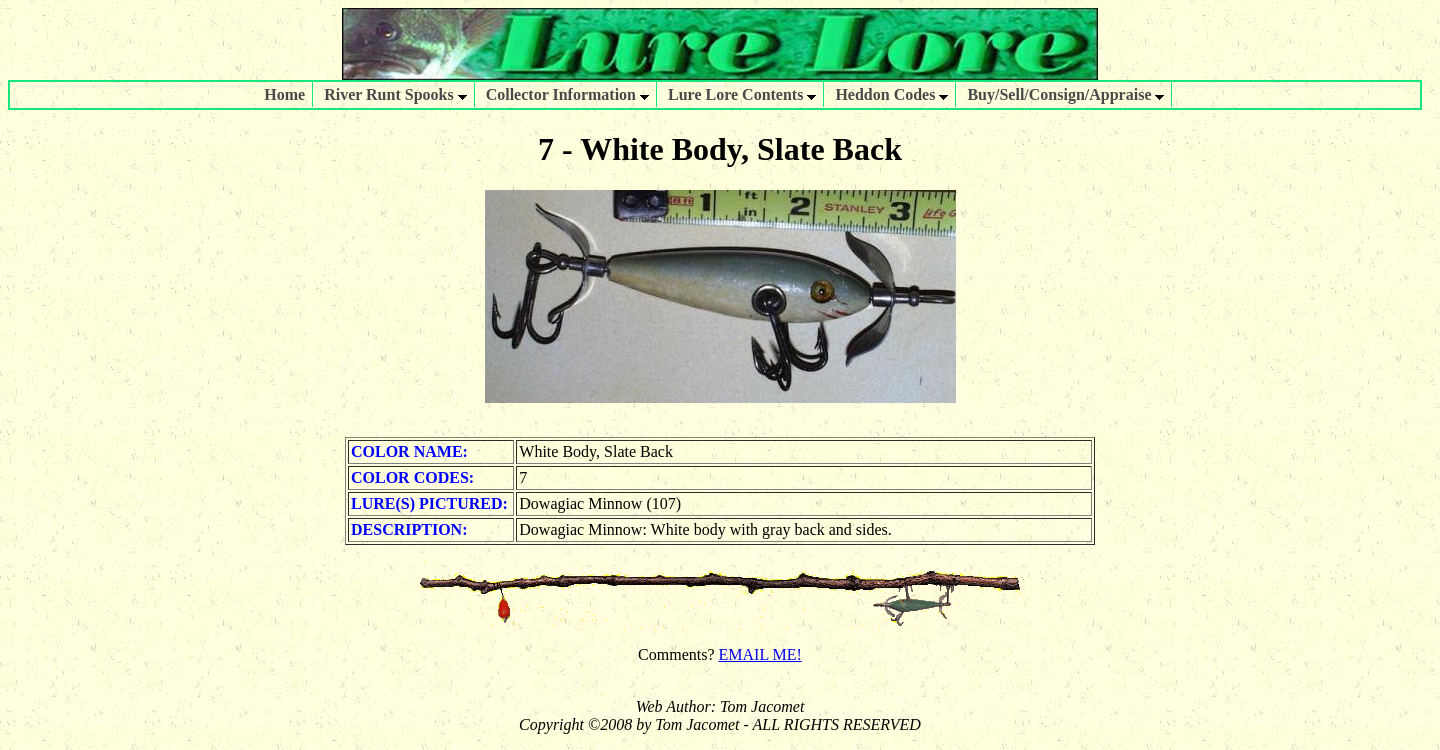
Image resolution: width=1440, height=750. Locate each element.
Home (284, 94)
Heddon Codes (891, 94)
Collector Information (567, 94)
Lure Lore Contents (742, 94)
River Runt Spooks (395, 94)
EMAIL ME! (760, 654)
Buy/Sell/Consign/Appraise (1065, 94)
